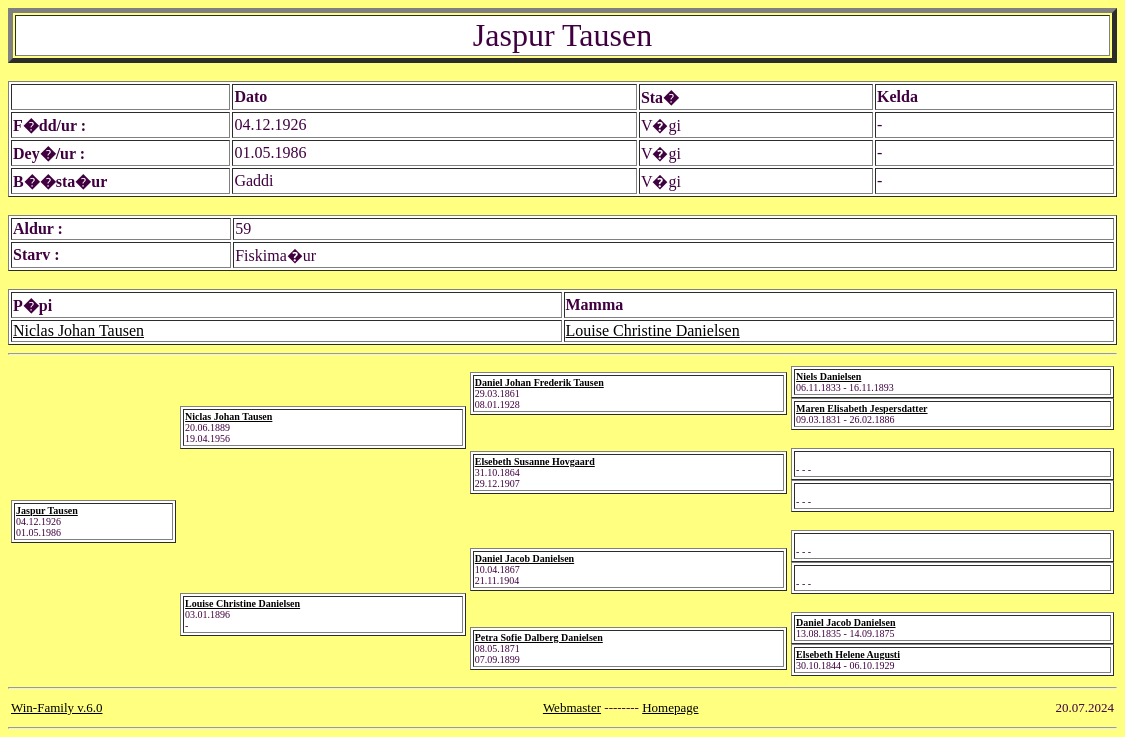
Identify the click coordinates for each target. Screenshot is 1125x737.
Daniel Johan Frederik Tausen (539, 382)
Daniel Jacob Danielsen (524, 558)
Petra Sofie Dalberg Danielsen (539, 637)
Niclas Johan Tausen (78, 330)
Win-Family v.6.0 (56, 707)
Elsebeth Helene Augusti (848, 654)
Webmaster (572, 707)
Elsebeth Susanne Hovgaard (535, 461)
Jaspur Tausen (47, 510)
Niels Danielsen (828, 376)
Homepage (670, 707)
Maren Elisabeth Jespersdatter (861, 408)
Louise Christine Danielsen (653, 330)
